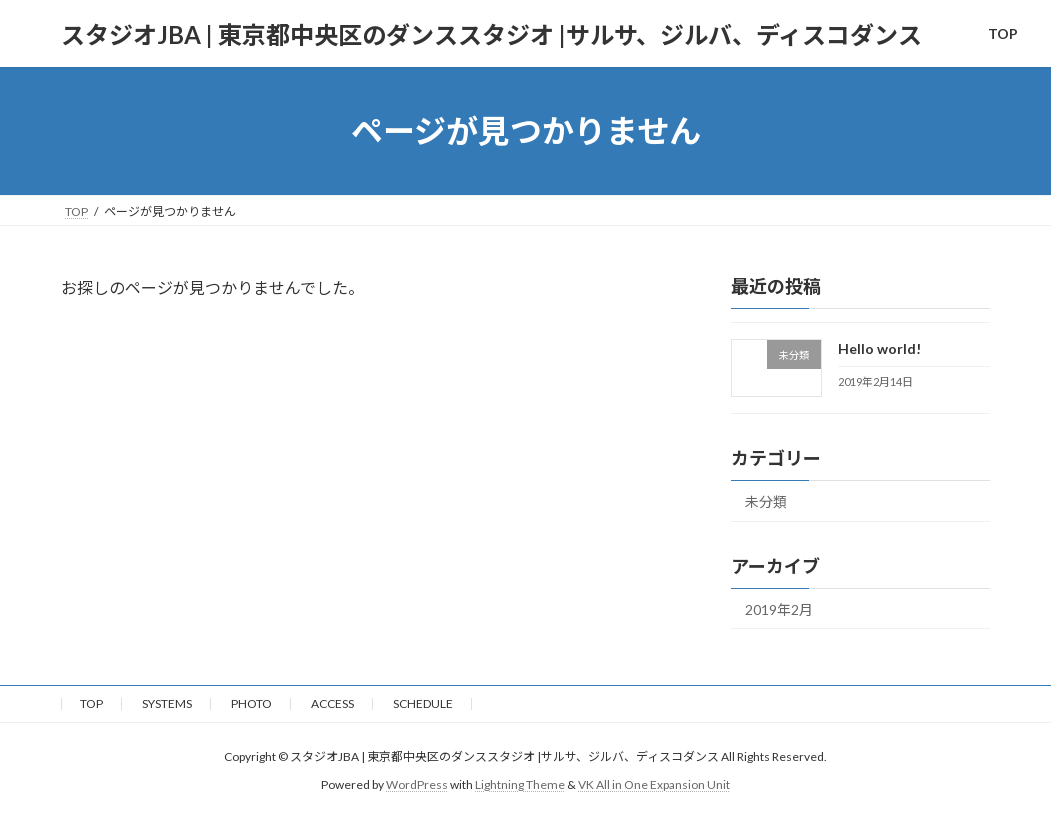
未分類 (766, 501)
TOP (91, 703)
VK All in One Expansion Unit (654, 785)
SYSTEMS (167, 703)
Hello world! (879, 348)
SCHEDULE (423, 703)
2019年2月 (779, 609)
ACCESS (332, 703)
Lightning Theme (520, 785)
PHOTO (251, 703)
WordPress (417, 785)
